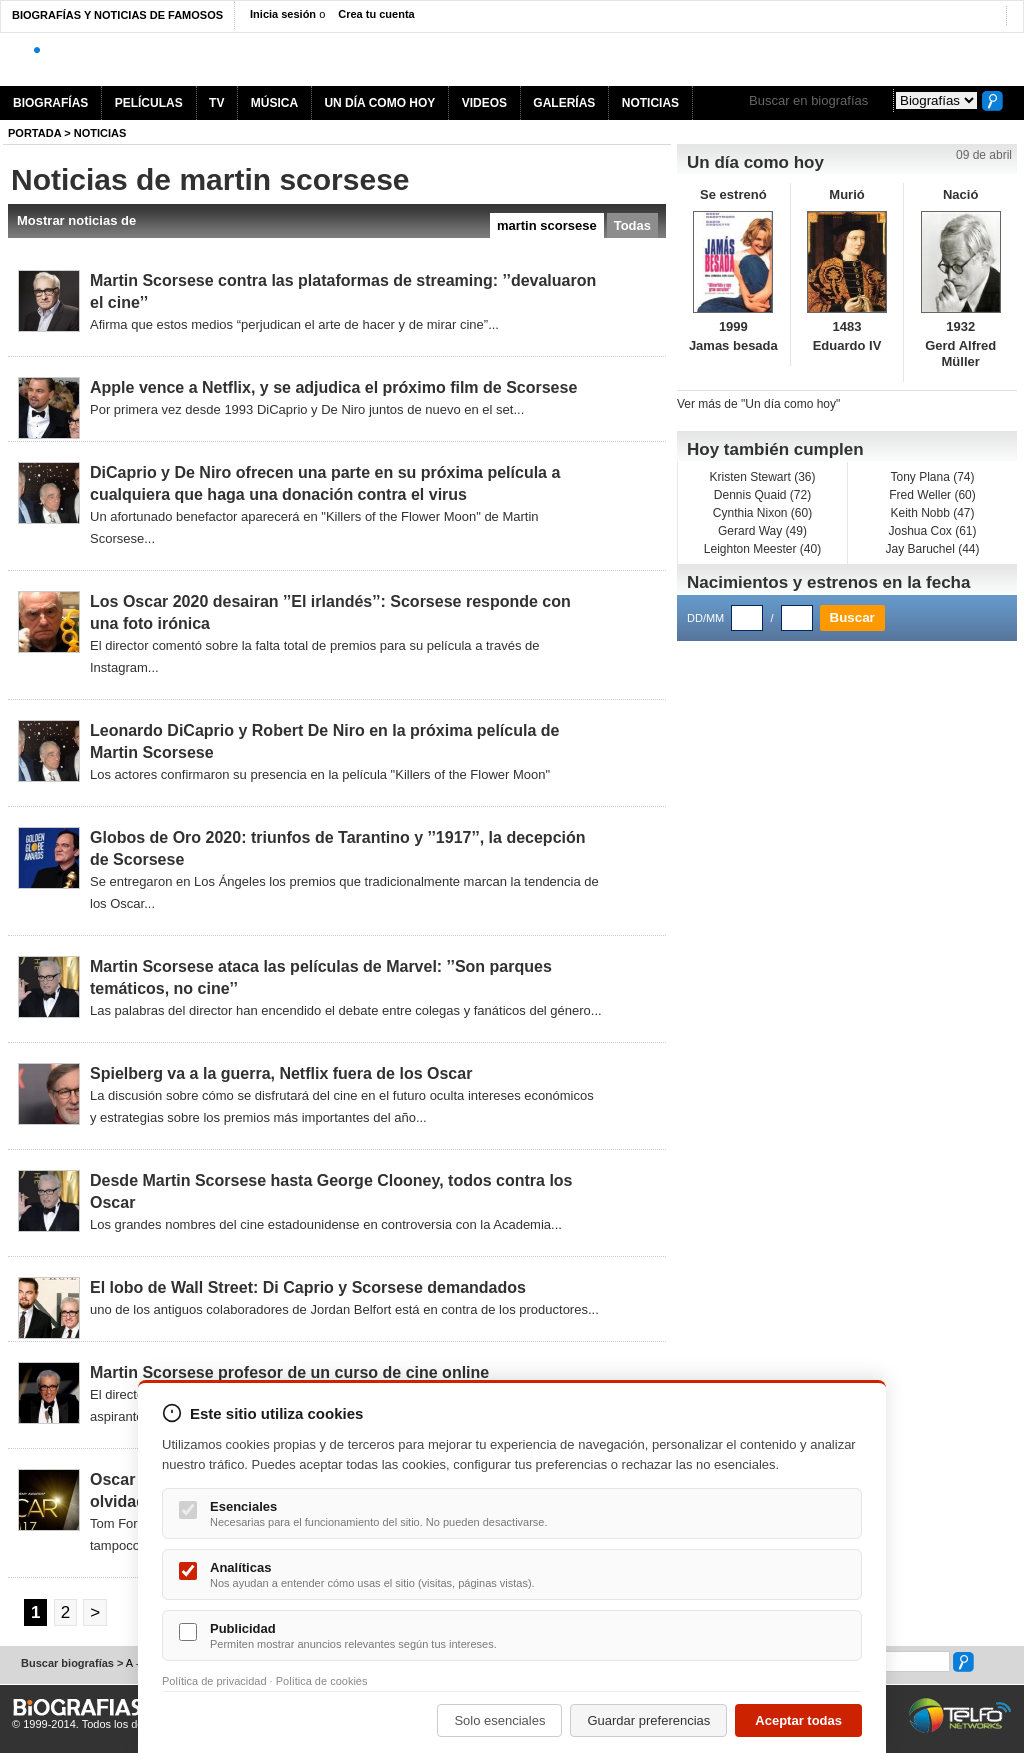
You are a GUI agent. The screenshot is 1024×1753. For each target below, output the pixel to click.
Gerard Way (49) (762, 531)
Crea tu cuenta (376, 14)
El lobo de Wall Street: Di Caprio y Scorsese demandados (308, 1287)
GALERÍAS (564, 103)
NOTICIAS (650, 103)
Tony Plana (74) (932, 477)
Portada (34, 133)
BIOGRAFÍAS (50, 103)
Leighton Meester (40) (762, 549)
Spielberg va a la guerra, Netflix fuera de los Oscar (281, 1073)
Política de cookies (322, 1681)
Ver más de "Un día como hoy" (758, 404)
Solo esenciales (499, 1720)
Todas (632, 225)
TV (216, 103)
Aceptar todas (798, 1720)
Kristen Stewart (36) (762, 477)
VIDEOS (484, 103)
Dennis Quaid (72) (762, 495)
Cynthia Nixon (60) (762, 513)
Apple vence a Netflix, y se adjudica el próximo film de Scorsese (333, 387)
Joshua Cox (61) (932, 531)
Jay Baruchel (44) (932, 549)
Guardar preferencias (648, 1720)
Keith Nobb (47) (932, 513)
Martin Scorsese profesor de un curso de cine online (289, 1372)
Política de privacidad (214, 1681)
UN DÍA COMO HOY (379, 103)
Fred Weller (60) (932, 495)
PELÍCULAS (149, 103)
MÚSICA (274, 103)
